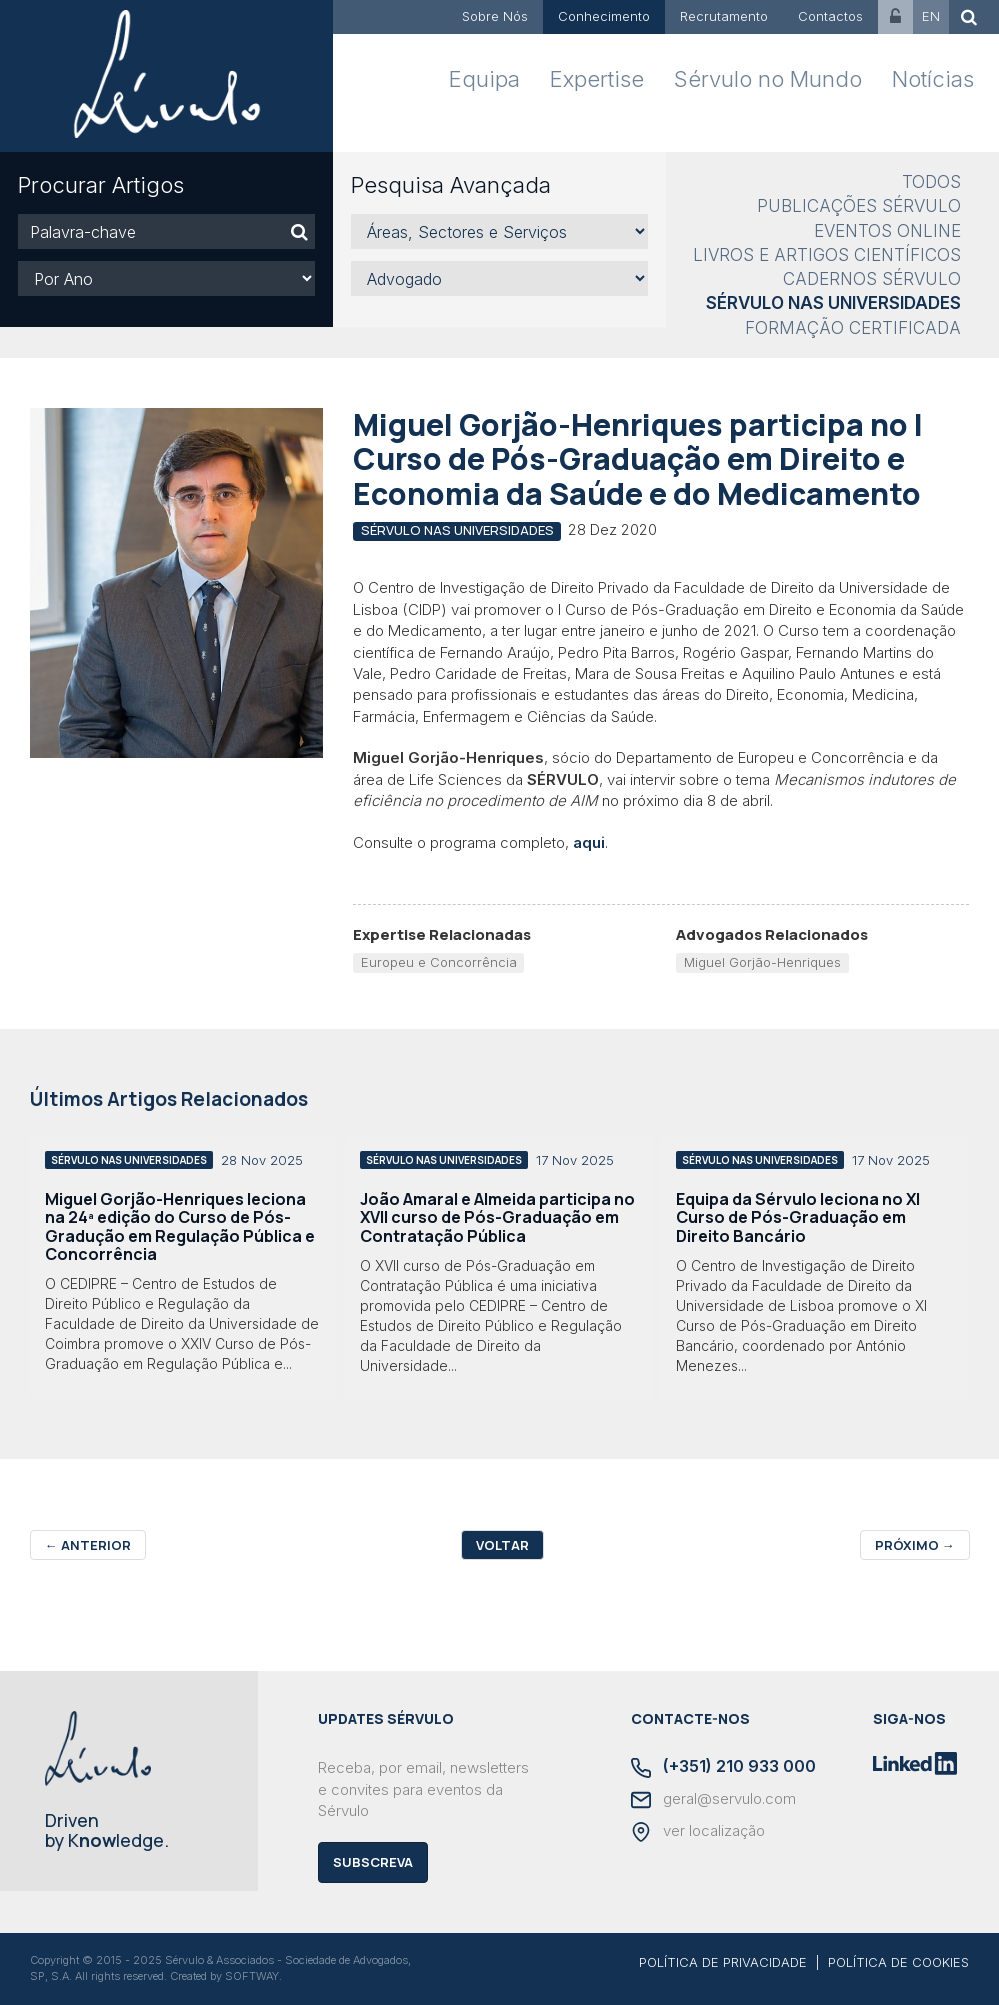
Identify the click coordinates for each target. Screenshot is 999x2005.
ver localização (698, 1832)
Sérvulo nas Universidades (833, 303)
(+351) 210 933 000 (723, 1767)
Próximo (915, 1545)
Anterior (88, 1545)
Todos (931, 182)
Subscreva (373, 1862)
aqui (589, 842)
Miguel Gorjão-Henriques (762, 962)
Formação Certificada (853, 328)
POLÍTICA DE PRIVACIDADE (723, 1962)
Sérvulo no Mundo (768, 79)
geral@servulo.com (713, 1800)
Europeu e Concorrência (439, 962)
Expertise (597, 79)
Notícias (933, 79)
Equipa (484, 79)
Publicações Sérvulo (859, 206)
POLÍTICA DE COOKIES (898, 1962)
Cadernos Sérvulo (872, 279)
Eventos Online (887, 231)
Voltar (502, 1545)
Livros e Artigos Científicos (827, 255)
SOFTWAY (252, 1976)
